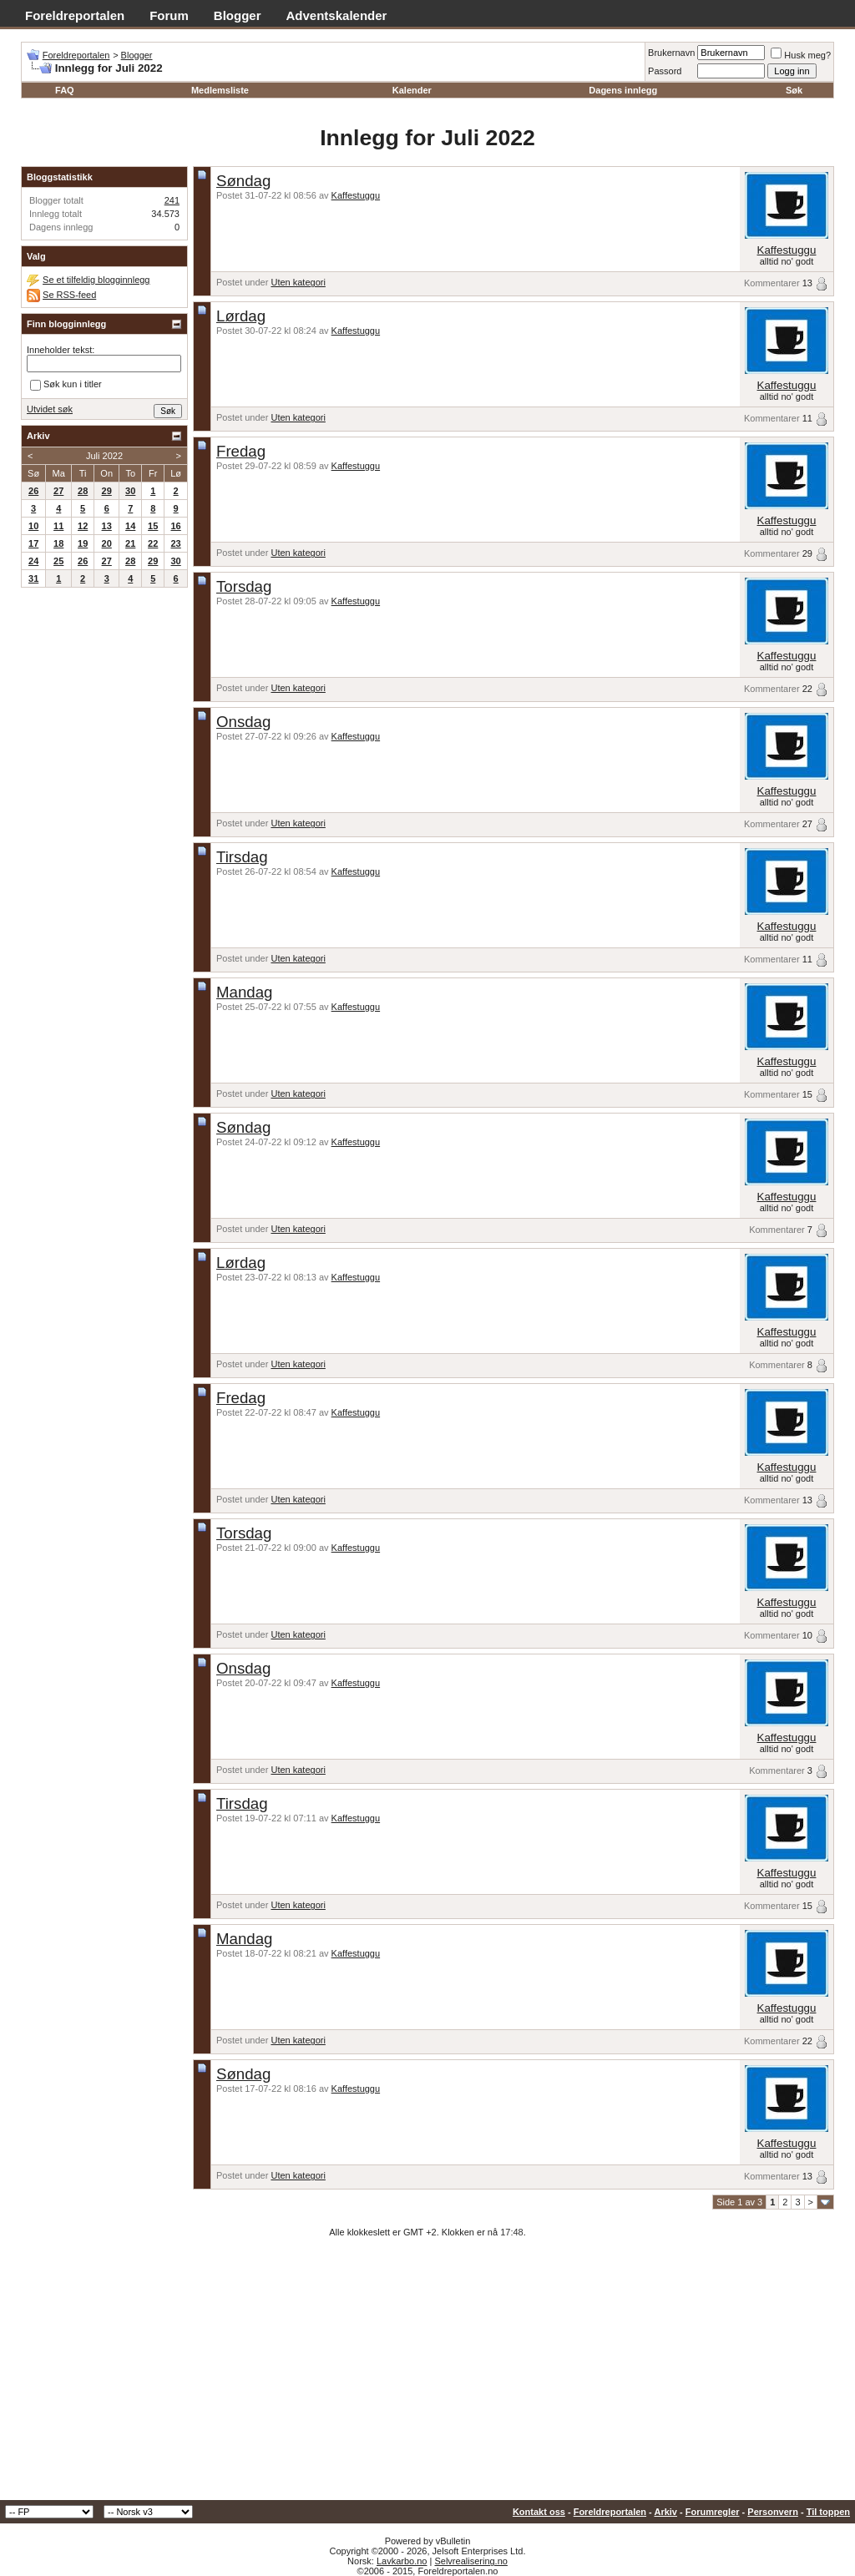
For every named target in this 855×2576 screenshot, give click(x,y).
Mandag (244, 992)
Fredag (241, 451)
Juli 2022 (104, 456)
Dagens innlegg (623, 90)
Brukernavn (671, 53)
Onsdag (243, 721)
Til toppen (828, 2512)
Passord (664, 71)
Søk (794, 90)
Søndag (243, 180)
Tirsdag (242, 857)
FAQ (64, 90)
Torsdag (243, 586)
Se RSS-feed (69, 295)
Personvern (772, 2512)
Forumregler (713, 2512)
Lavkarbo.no (402, 2561)
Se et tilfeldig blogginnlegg (96, 280)
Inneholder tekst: (60, 350)
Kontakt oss (539, 2512)
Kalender (412, 90)
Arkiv (665, 2512)
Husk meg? (801, 55)
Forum (169, 15)
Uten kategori (298, 282)
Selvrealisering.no (470, 2561)
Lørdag (241, 316)
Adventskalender (336, 15)
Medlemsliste (220, 90)
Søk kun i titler (66, 385)
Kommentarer (772, 283)
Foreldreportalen (74, 15)
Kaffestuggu (356, 195)
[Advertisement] (427, 2375)
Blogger (237, 15)
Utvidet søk (50, 409)
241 (172, 200)
